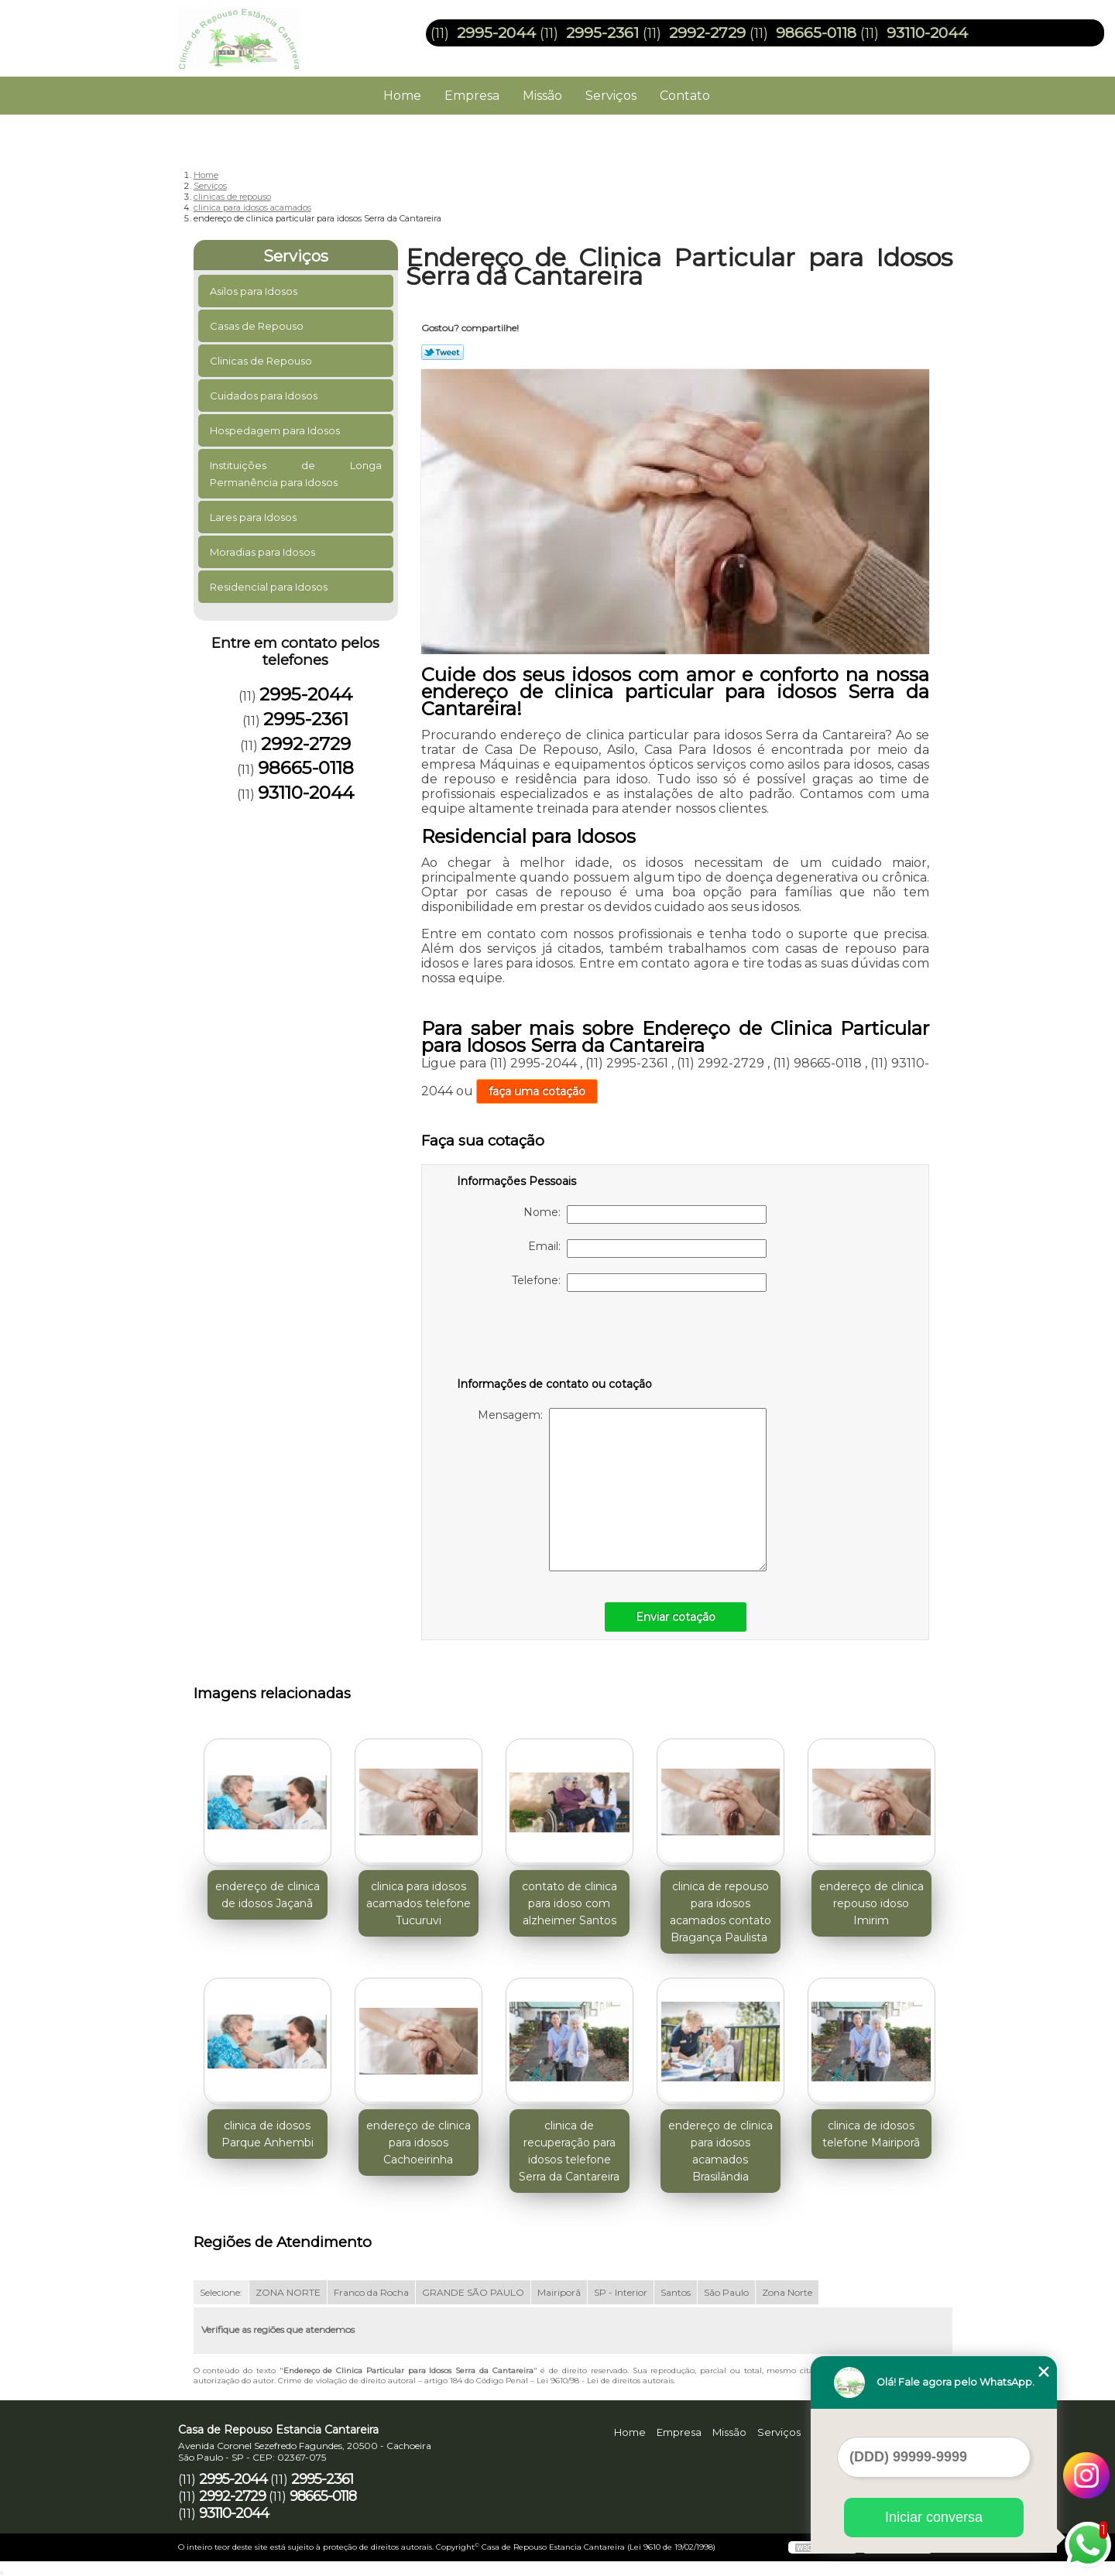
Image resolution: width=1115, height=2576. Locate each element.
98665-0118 (816, 33)
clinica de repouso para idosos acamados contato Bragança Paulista (720, 1911)
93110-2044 (927, 33)
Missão (542, 95)
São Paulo (726, 2292)
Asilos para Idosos (255, 291)
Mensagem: (622, 1489)
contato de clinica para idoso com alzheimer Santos (569, 1903)
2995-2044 (496, 33)
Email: (647, 1248)
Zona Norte (787, 2292)
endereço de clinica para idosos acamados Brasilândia (720, 2151)
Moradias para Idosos (263, 552)
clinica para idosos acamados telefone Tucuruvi (418, 1903)
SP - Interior (620, 2292)
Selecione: (221, 2292)
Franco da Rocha (371, 2292)
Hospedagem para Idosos (276, 430)
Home (402, 95)
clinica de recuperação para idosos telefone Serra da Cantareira (569, 2151)
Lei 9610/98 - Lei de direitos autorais (605, 2381)
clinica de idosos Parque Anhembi (267, 2134)
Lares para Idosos (254, 517)
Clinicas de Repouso (262, 361)
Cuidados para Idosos (265, 395)
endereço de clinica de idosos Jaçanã (267, 1894)
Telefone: (639, 1282)
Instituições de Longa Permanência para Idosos (296, 473)
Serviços (610, 95)
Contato (685, 95)
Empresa (471, 95)
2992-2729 (707, 33)
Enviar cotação (675, 1617)
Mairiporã (559, 2292)
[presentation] (555, 1337)
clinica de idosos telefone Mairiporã (871, 2134)
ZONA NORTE (288, 2292)
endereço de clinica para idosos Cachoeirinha (418, 2143)
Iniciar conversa (934, 2517)
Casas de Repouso (258, 326)
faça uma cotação (537, 1091)
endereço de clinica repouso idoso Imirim (871, 1903)
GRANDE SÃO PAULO (473, 2292)
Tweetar (442, 352)
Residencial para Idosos (270, 587)
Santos (675, 2292)
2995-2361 (602, 33)
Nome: (645, 1214)
